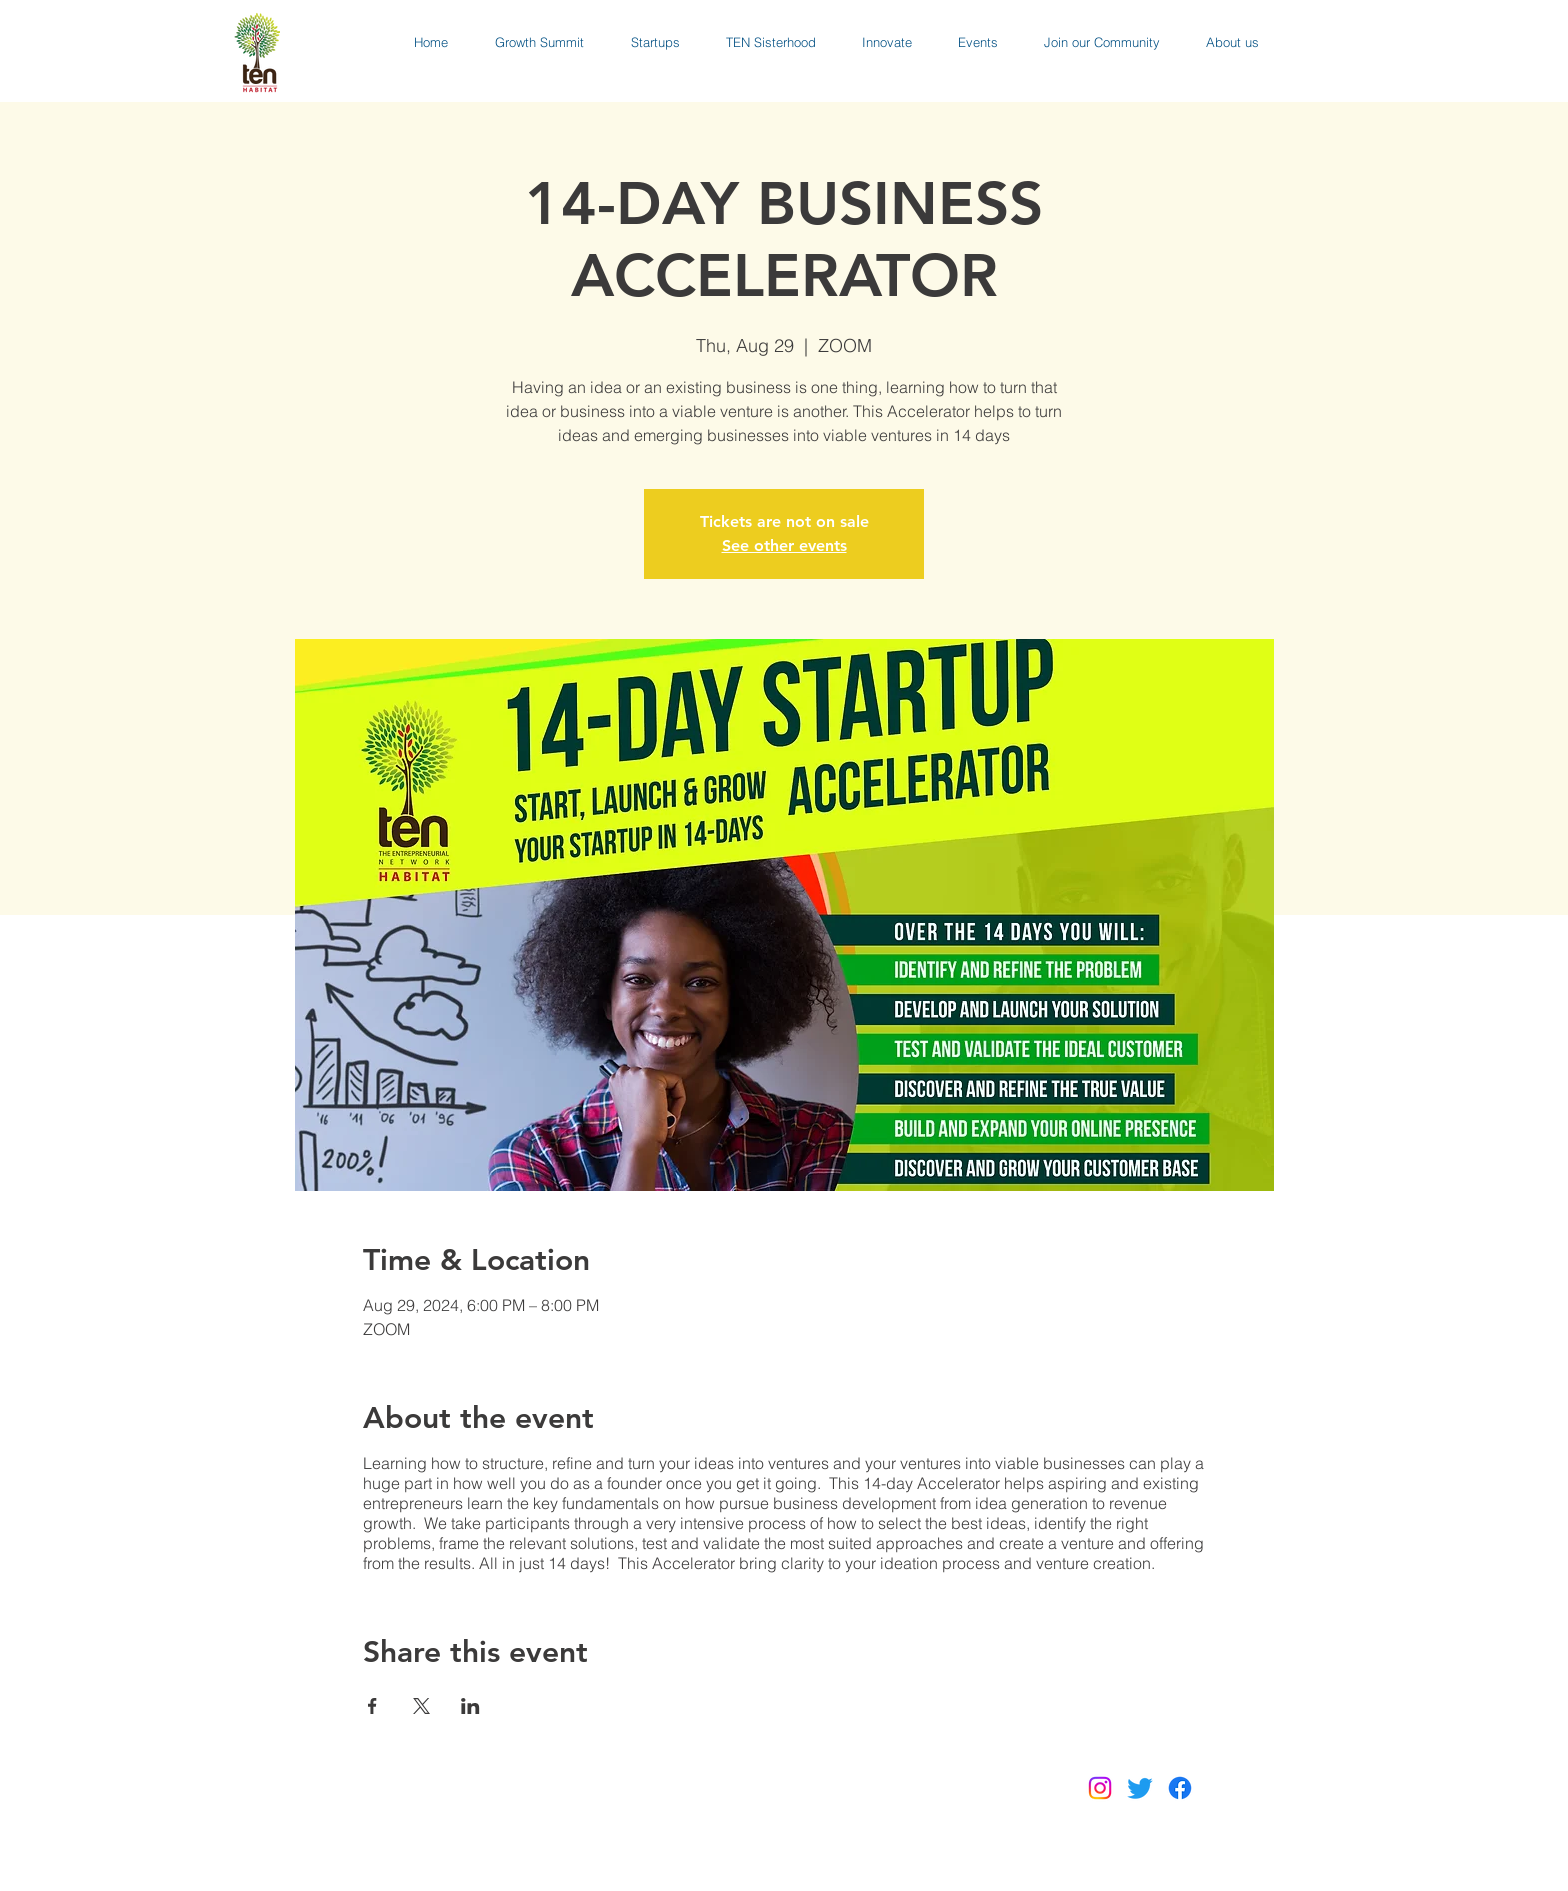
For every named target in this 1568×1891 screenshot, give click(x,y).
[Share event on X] (421, 1706)
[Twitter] (1140, 1788)
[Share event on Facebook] (372, 1706)
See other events (784, 545)
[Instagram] (1100, 1788)
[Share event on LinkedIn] (470, 1706)
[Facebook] (1180, 1788)
